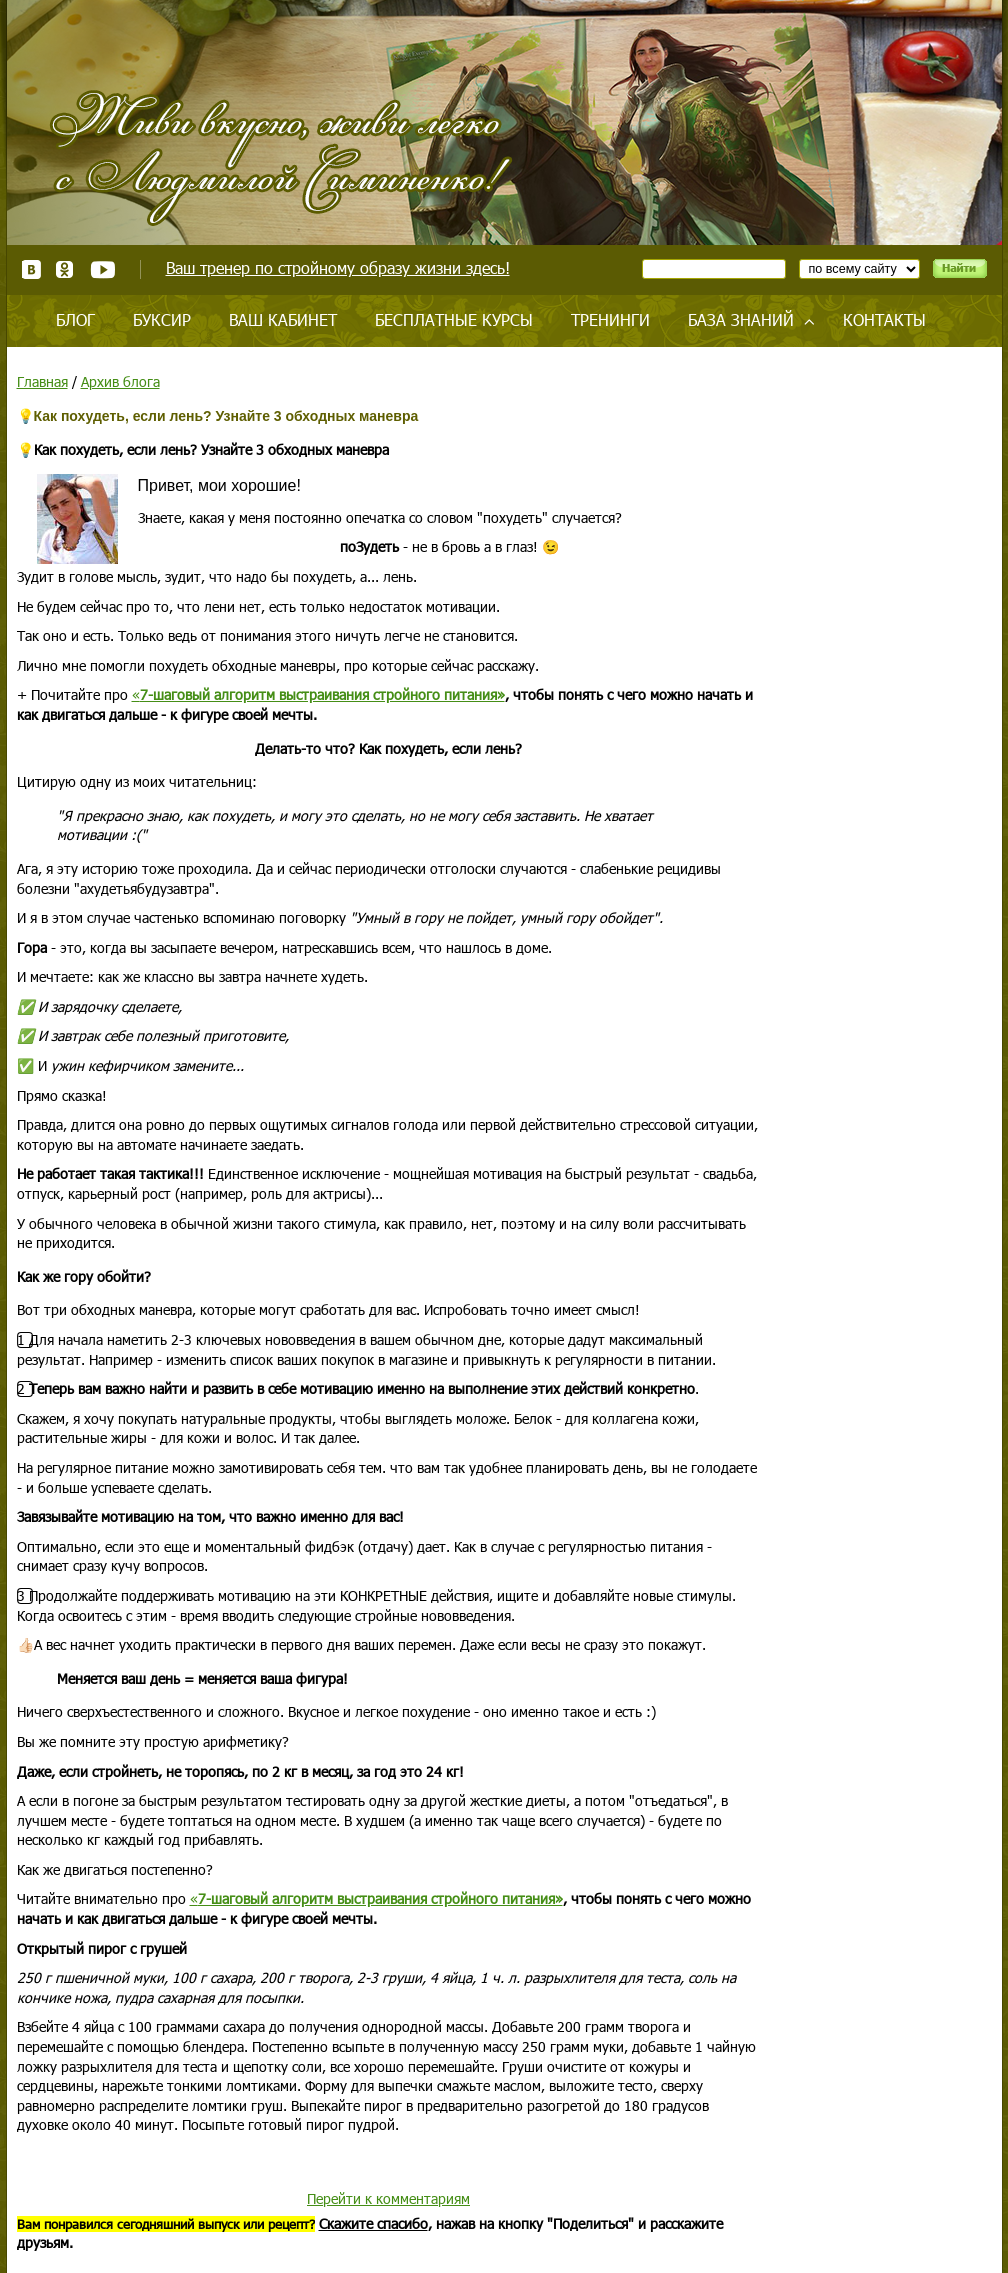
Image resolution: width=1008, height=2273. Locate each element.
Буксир (162, 319)
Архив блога (120, 381)
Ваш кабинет (283, 319)
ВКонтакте (31, 269)
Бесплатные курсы (454, 319)
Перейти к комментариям (388, 2198)
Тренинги (610, 319)
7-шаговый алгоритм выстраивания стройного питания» (322, 694)
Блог (75, 319)
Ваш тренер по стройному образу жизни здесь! (338, 267)
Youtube (102, 269)
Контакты (884, 319)
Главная (42, 381)
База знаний (741, 319)
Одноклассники (65, 269)
